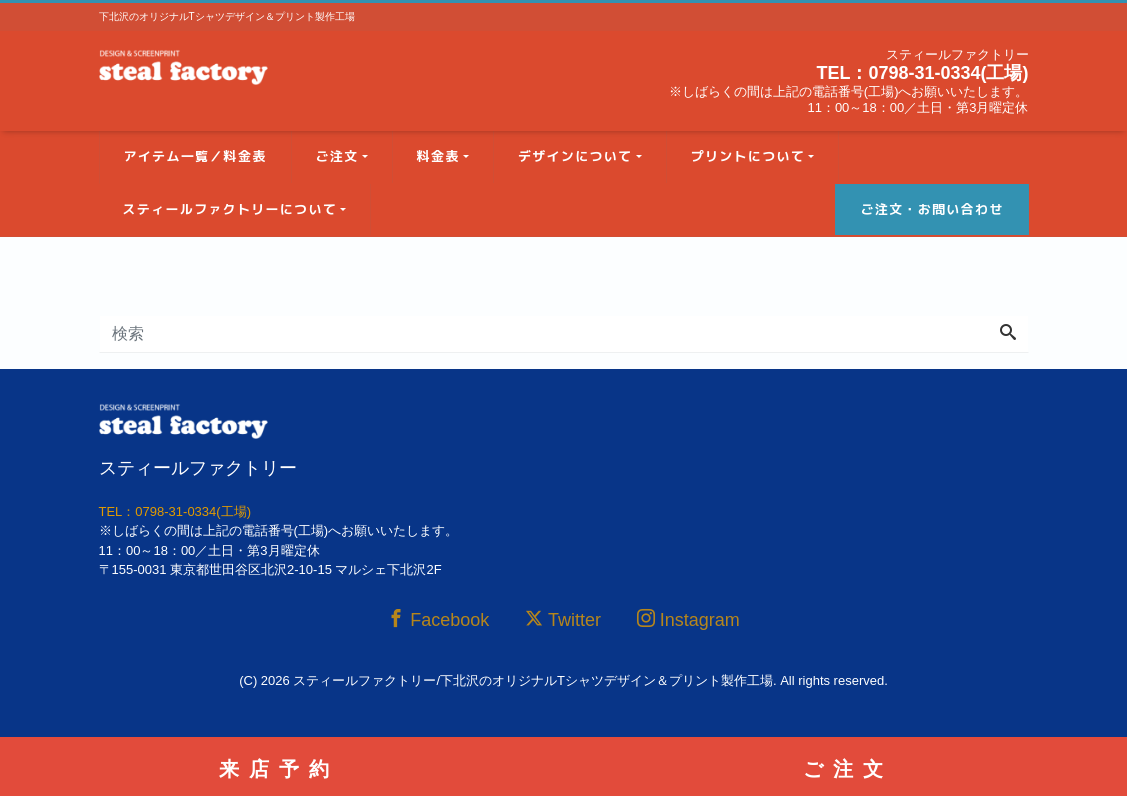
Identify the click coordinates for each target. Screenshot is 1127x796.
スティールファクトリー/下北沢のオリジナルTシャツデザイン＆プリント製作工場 (533, 680)
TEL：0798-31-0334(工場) (922, 73)
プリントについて (748, 156)
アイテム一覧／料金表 (195, 156)
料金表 (438, 156)
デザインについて (575, 156)
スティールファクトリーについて (230, 209)
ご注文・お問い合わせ (931, 209)
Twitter (563, 619)
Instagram (688, 619)
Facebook (438, 619)
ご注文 (337, 156)
